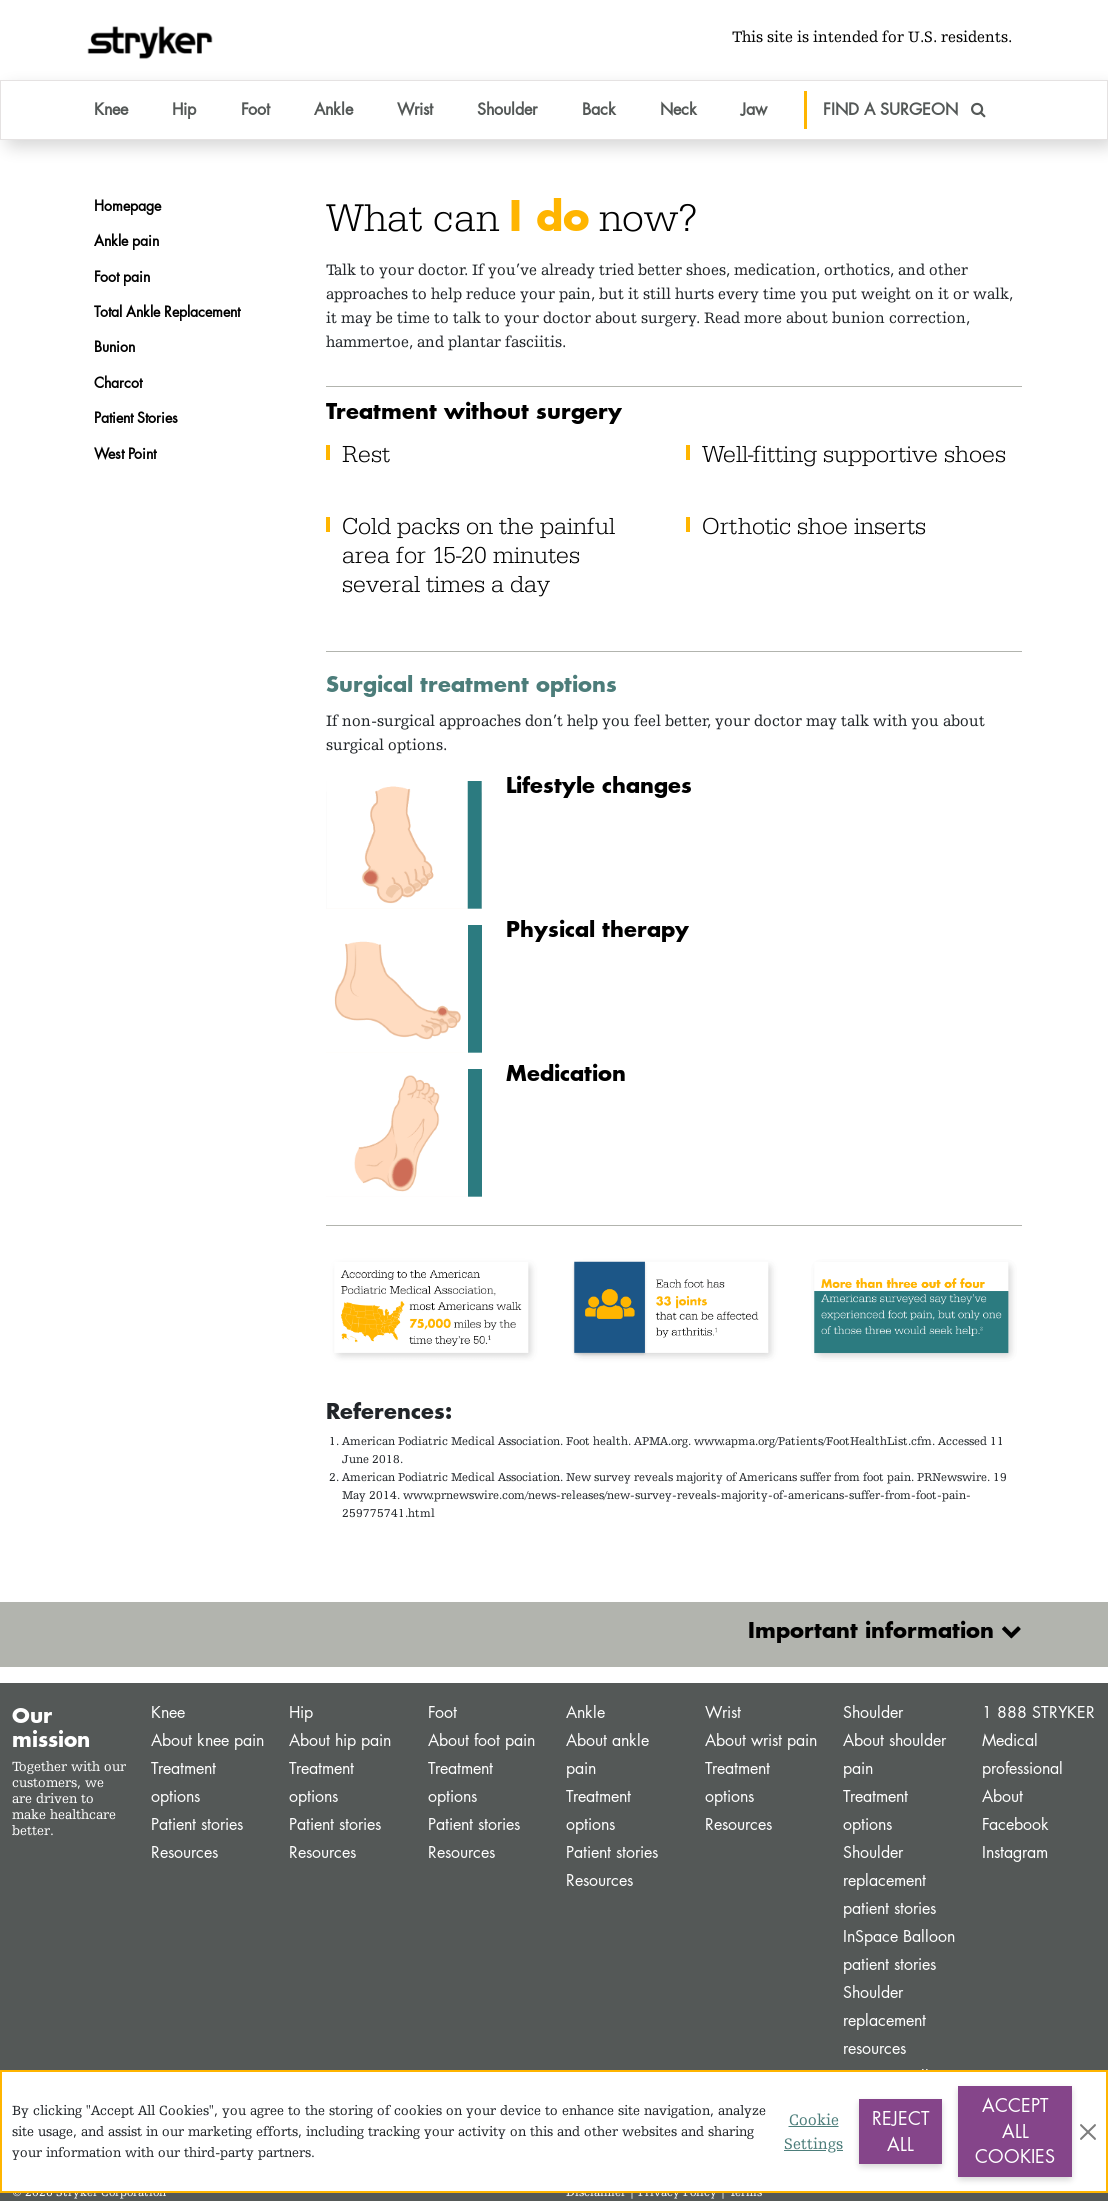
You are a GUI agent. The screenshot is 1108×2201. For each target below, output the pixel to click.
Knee (168, 1712)
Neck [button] (678, 109)
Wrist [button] (415, 109)
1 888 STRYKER (1038, 1712)
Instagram (1015, 1852)
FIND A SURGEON (904, 109)
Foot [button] (255, 109)
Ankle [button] (333, 109)
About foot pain (481, 1740)
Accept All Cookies (1015, 2130)
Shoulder (873, 1712)
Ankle (585, 1712)
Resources (184, 1852)
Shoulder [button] (507, 109)
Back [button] (599, 109)
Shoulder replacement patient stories (889, 1880)
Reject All (900, 2131)
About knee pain (207, 1740)
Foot (442, 1712)
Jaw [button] (754, 109)
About (1002, 1796)
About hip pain (340, 1740)
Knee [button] (111, 109)
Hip (301, 1712)
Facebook (1015, 1824)
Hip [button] (184, 109)
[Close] (1088, 2132)
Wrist (723, 1712)
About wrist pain (761, 1740)
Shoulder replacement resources (884, 2020)
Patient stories (197, 1824)
